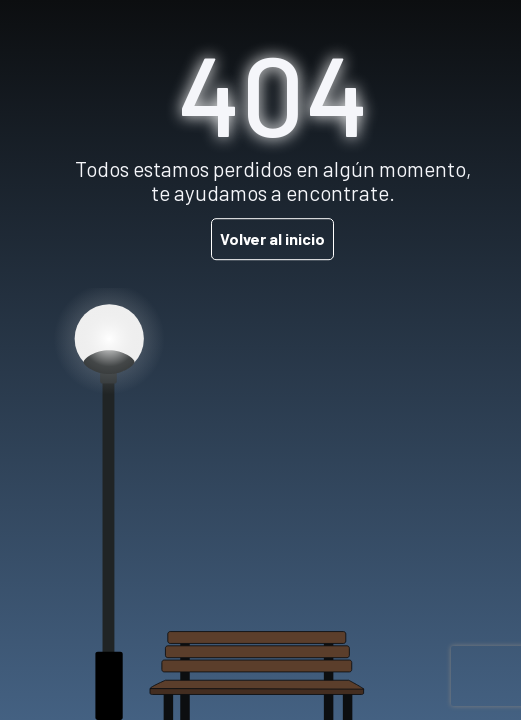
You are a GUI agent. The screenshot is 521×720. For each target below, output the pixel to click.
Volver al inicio (272, 238)
